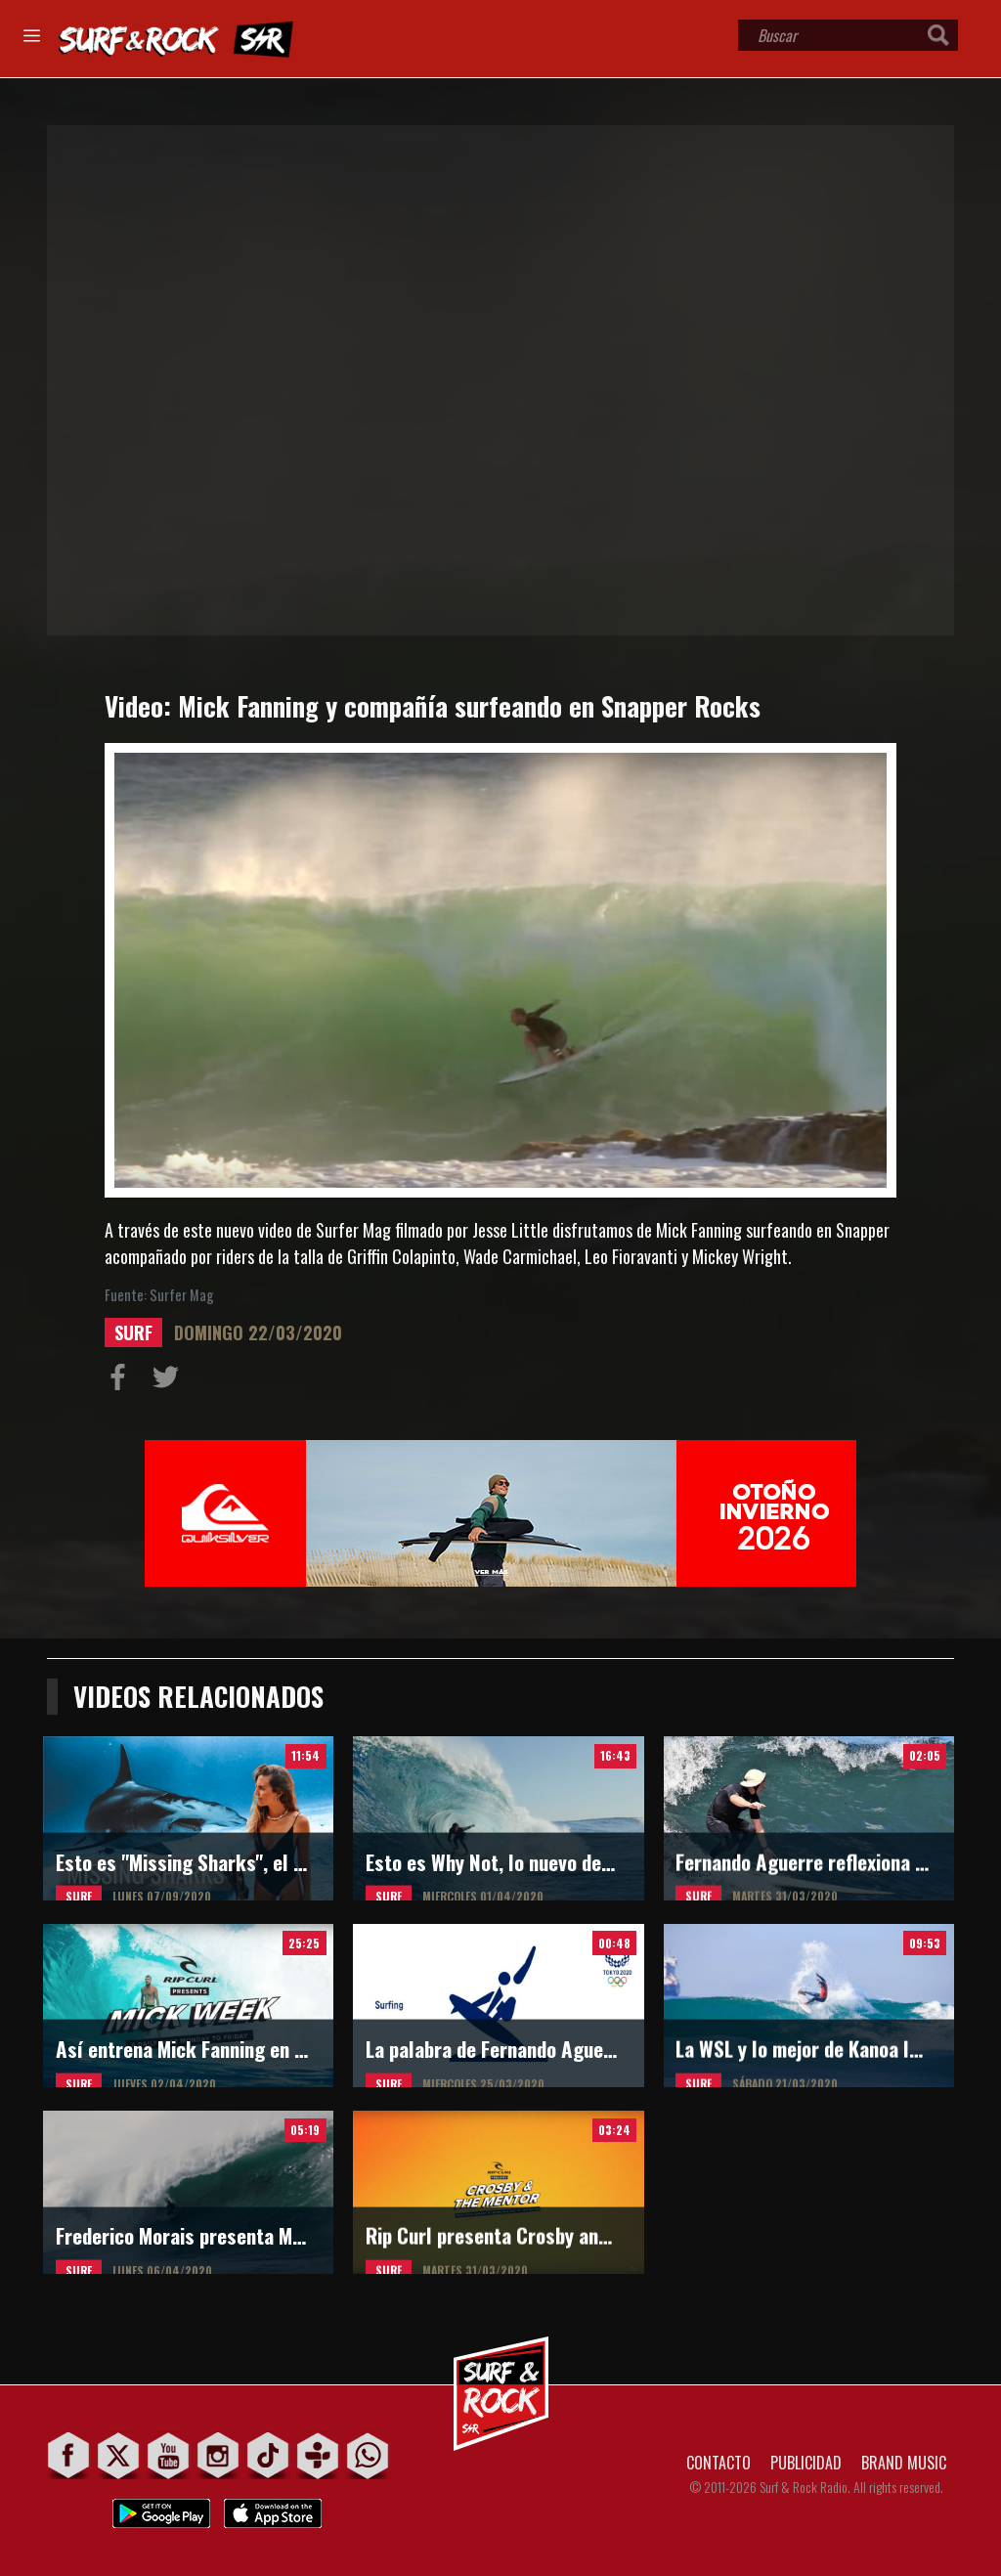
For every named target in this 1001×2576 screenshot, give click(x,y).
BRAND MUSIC (903, 2462)
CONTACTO (718, 2462)
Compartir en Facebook (122, 1381)
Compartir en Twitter (170, 1381)
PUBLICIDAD (806, 2462)
